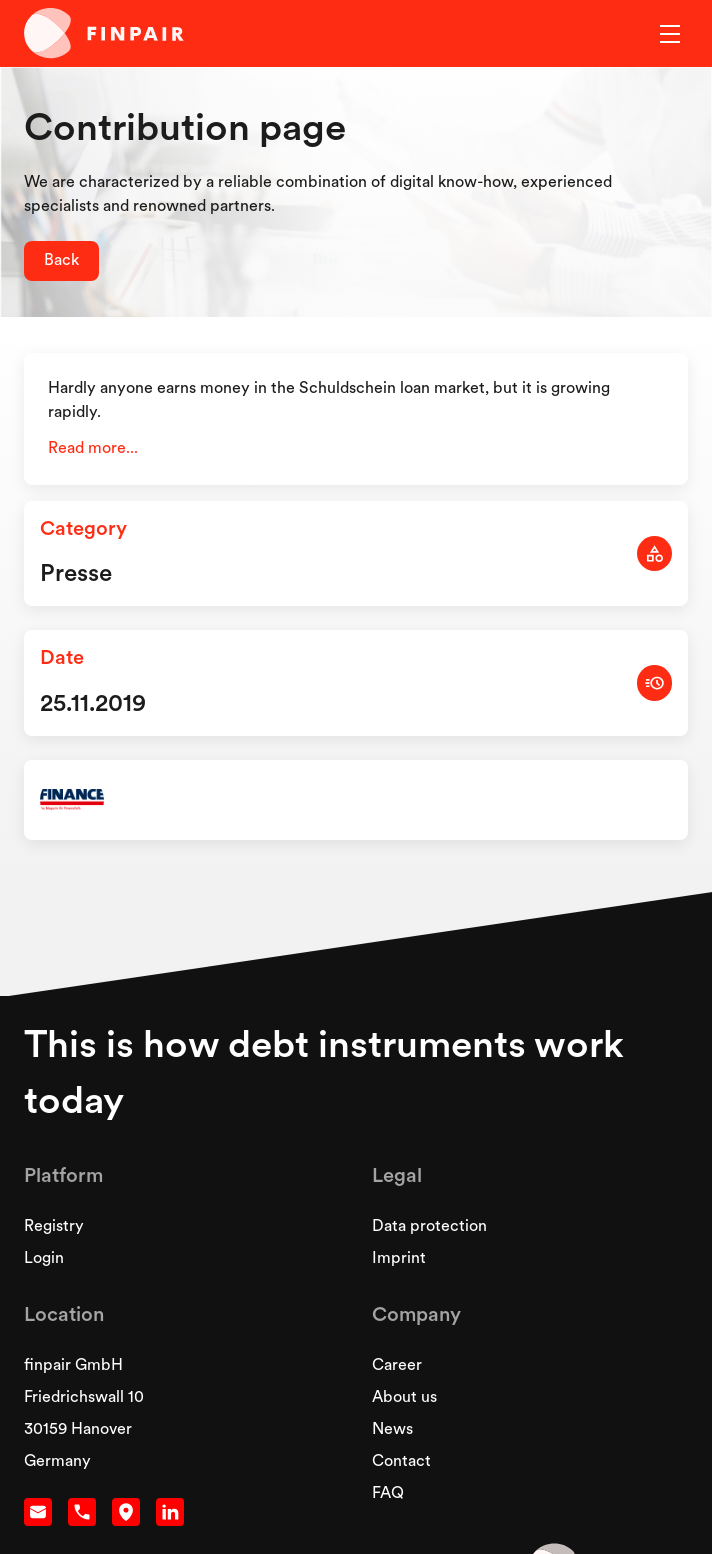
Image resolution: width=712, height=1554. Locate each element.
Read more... (93, 449)
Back (61, 261)
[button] (666, 34)
